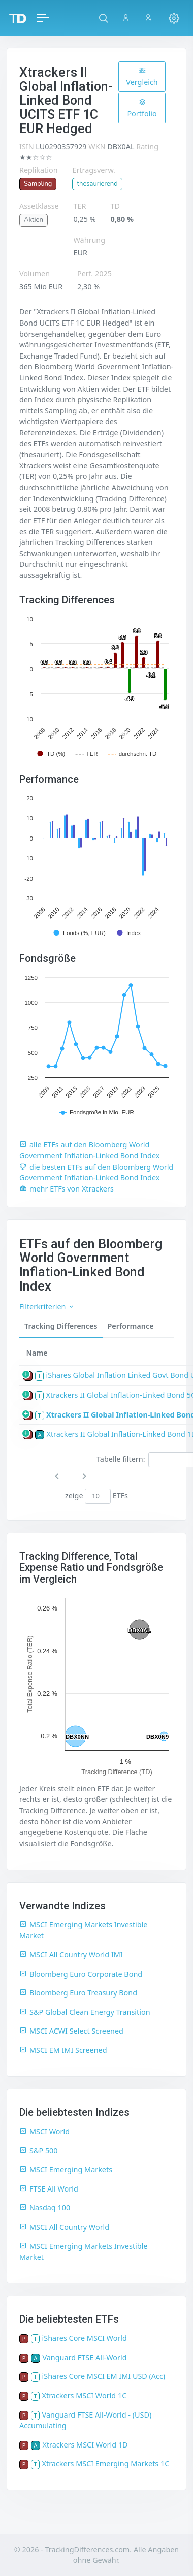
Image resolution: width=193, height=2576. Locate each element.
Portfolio (141, 108)
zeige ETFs (96, 1496)
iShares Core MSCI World (84, 2338)
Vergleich (141, 77)
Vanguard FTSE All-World (84, 2357)
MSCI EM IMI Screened (63, 2050)
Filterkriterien (47, 1306)
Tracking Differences (61, 1326)
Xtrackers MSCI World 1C (84, 2395)
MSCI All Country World (64, 2227)
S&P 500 (38, 2150)
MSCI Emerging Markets (65, 2169)
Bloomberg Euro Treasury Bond (78, 1993)
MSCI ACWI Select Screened (71, 2031)
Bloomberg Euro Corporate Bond (80, 1974)
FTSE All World (48, 2189)
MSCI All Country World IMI (71, 1954)
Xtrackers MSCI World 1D (84, 2445)
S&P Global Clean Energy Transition (84, 2012)
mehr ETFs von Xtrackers (66, 1189)
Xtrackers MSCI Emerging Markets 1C (106, 2463)
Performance (131, 1326)
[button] (103, 18)
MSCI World (44, 2131)
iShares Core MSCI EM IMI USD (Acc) (104, 2376)
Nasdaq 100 (44, 2207)
